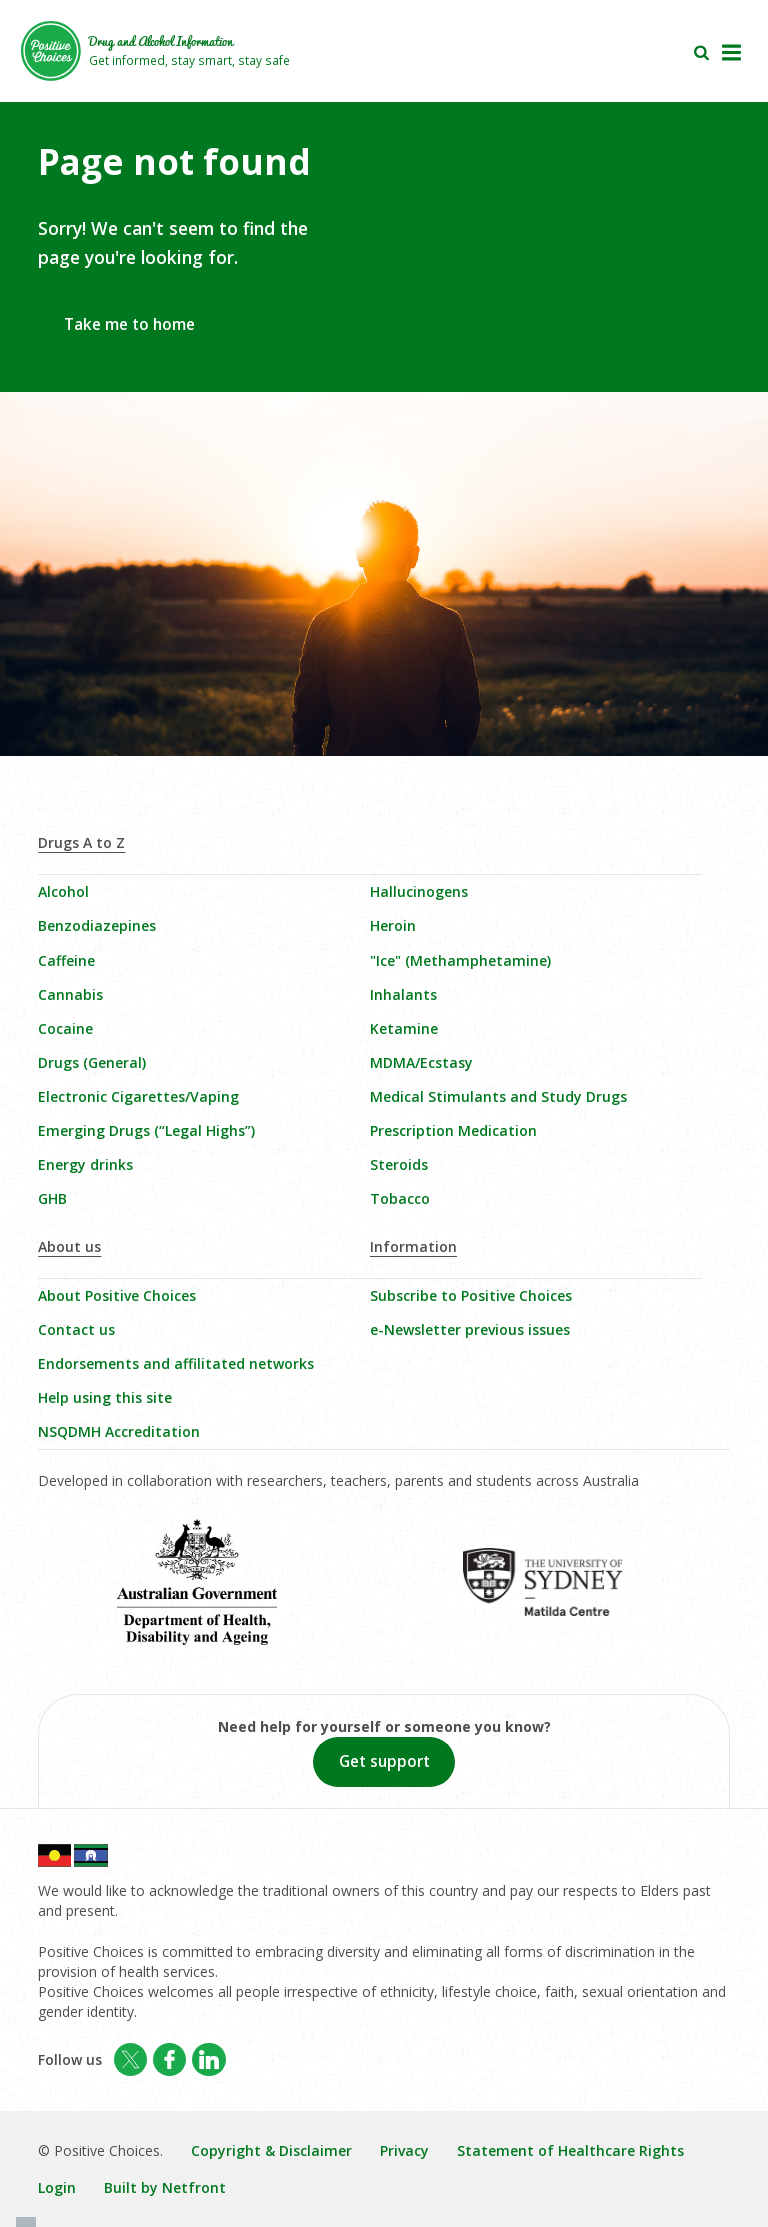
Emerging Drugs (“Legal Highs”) (146, 1130)
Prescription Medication (453, 1130)
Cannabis (70, 994)
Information (413, 1246)
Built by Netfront (165, 2187)
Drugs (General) (92, 1062)
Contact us (76, 1329)
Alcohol (63, 891)
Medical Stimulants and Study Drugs (498, 1096)
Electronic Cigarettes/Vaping (138, 1096)
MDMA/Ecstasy (421, 1062)
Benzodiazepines (97, 925)
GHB (52, 1198)
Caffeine (66, 960)
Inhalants (403, 994)
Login (57, 2187)
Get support (384, 1761)
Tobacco (400, 1198)
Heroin (393, 925)
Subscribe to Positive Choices (471, 1295)
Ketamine (404, 1028)
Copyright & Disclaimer (271, 2150)
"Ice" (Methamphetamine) (460, 960)
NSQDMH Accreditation (119, 1431)
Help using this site (105, 1397)
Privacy (404, 2150)
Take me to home (129, 324)
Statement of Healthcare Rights (570, 2150)
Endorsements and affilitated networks (176, 1363)
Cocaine (65, 1028)
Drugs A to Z (81, 842)
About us (69, 1246)
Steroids (399, 1164)
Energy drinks (85, 1164)
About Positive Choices (117, 1295)
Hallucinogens (419, 891)
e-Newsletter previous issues (470, 1329)
